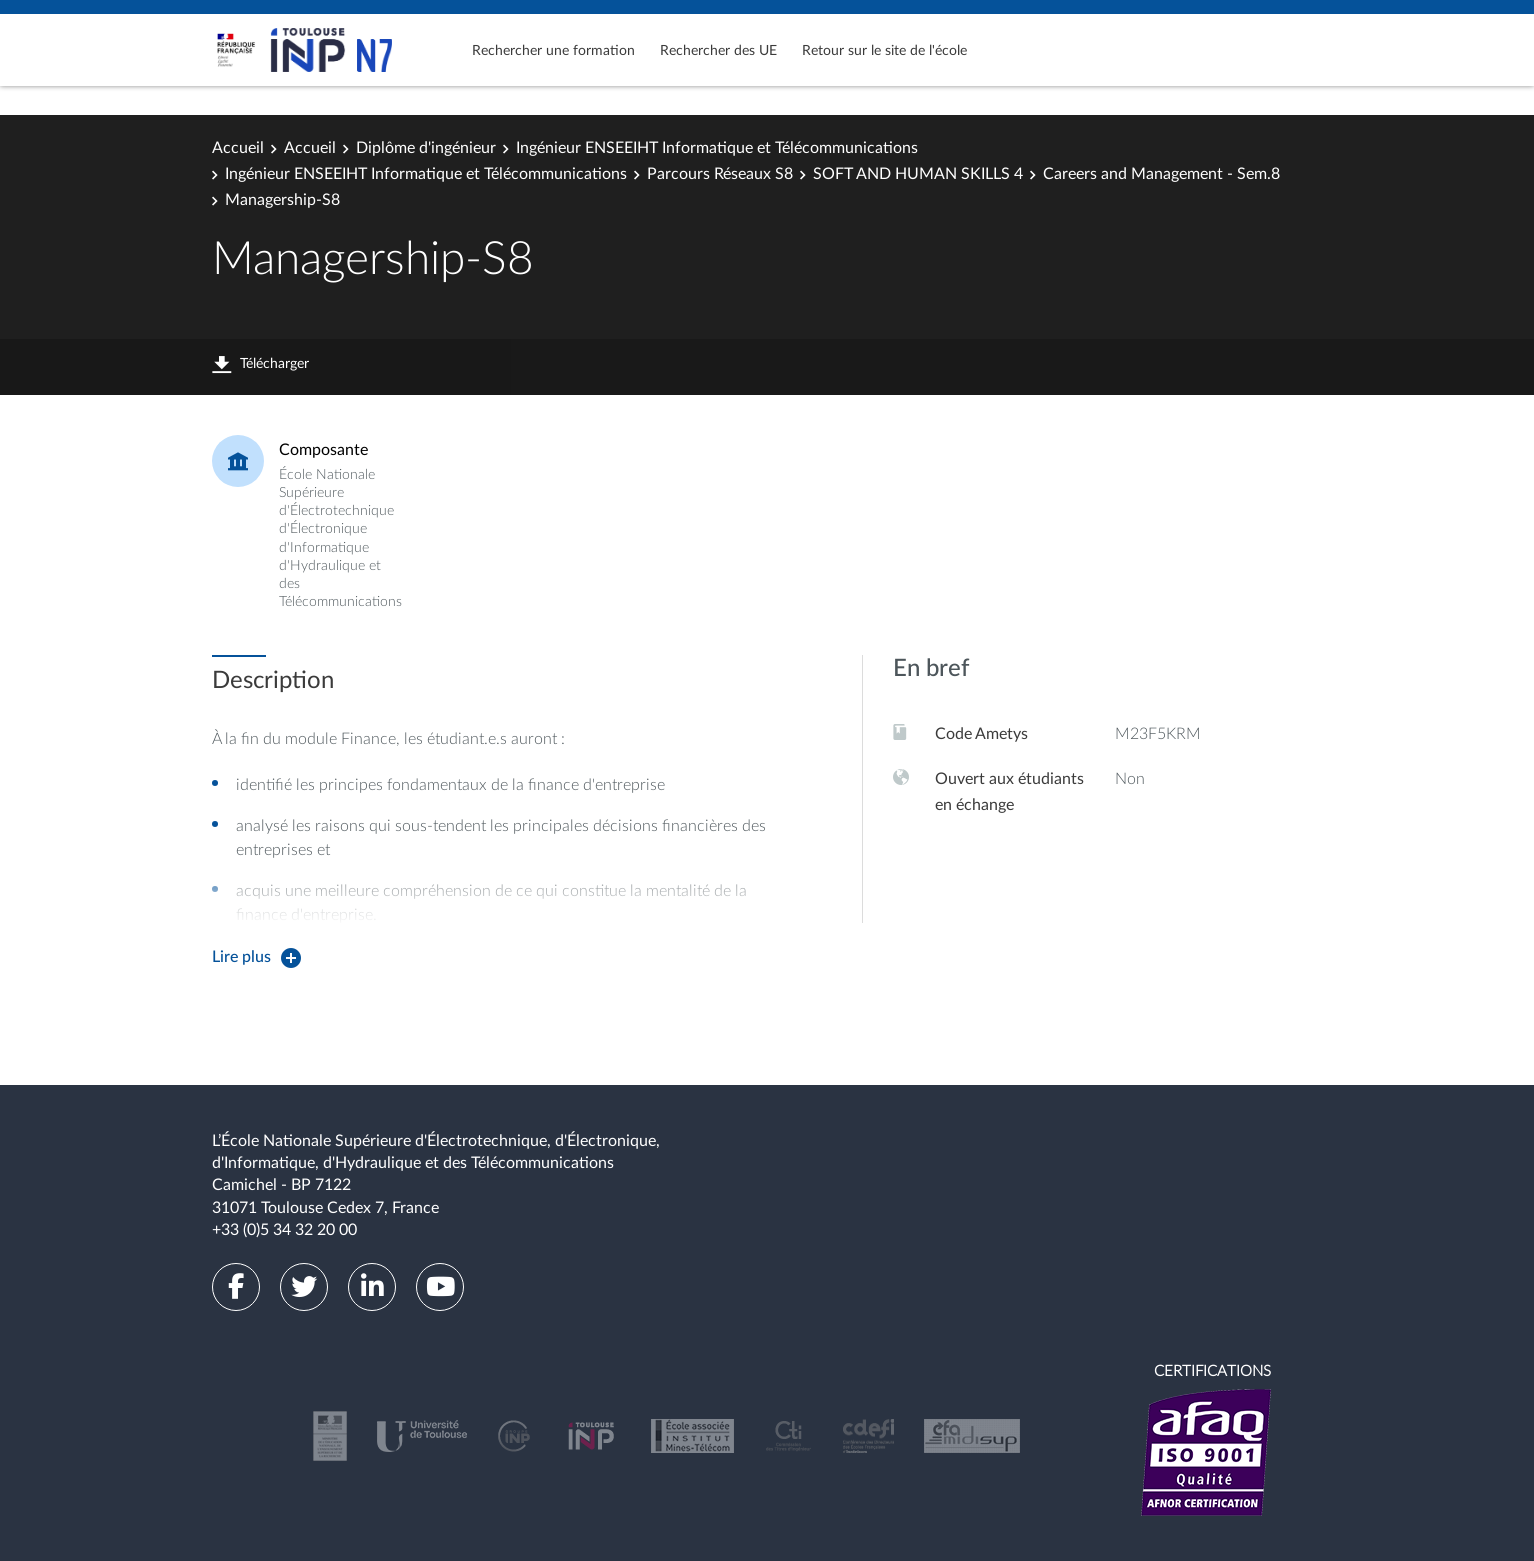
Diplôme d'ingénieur (426, 148)
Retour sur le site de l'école (884, 51)
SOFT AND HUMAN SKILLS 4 (918, 174)
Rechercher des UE (718, 51)
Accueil (238, 148)
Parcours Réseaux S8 (720, 174)
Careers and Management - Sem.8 (1161, 174)
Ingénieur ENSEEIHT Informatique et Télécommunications (717, 148)
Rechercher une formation (553, 51)
